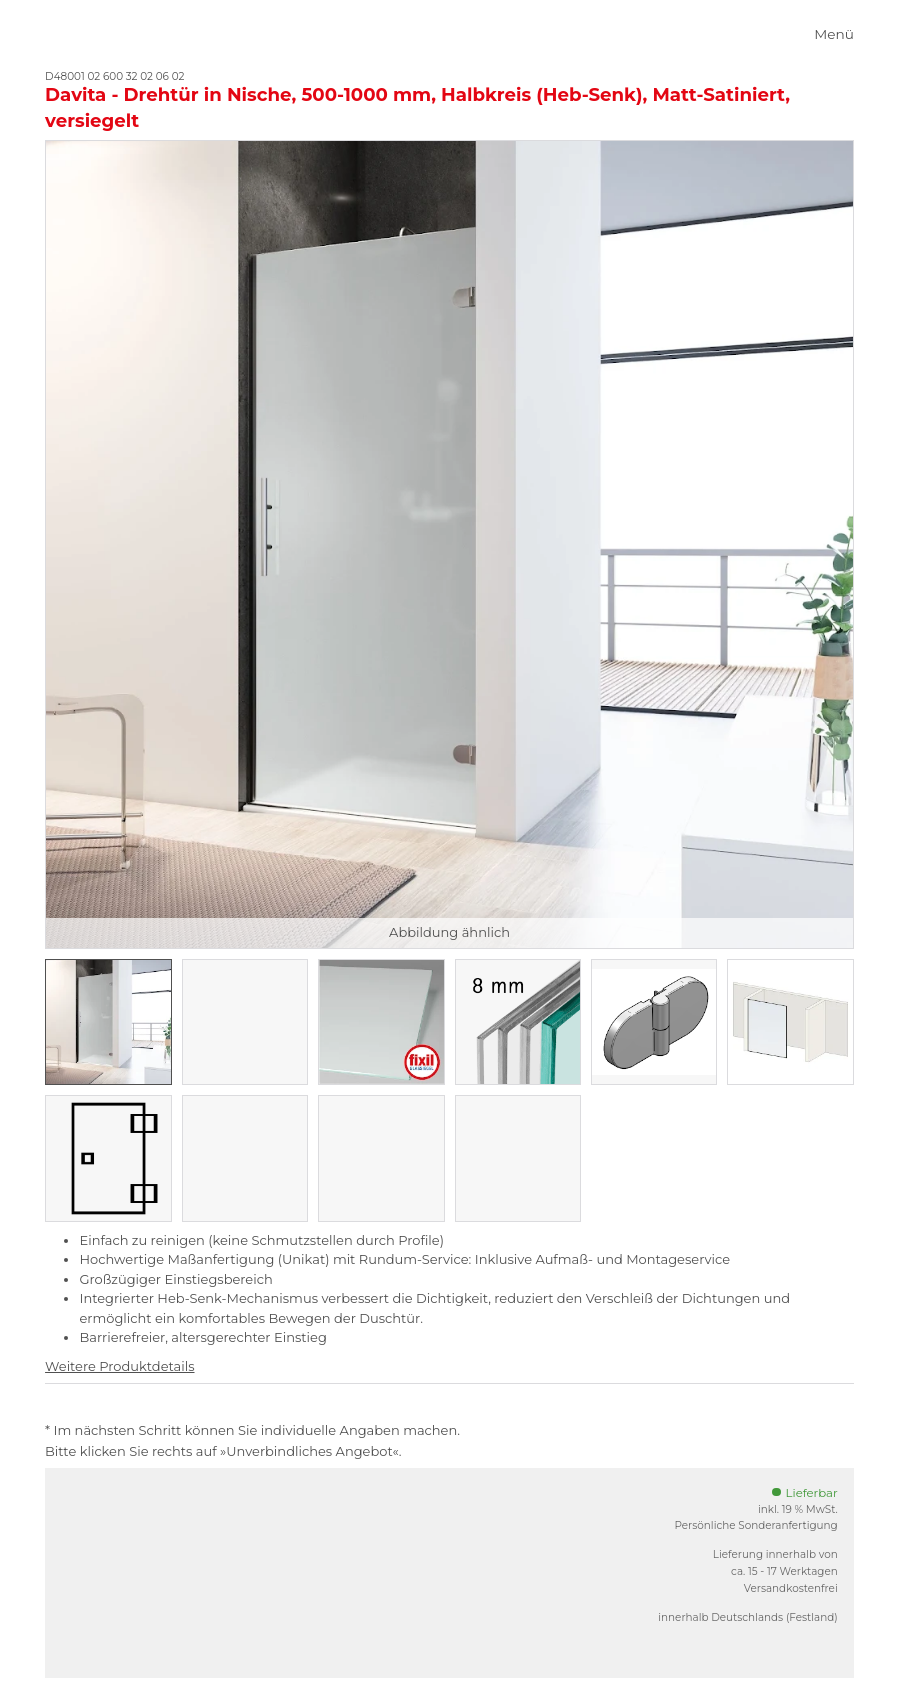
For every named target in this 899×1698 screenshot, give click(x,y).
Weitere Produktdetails (119, 1366)
